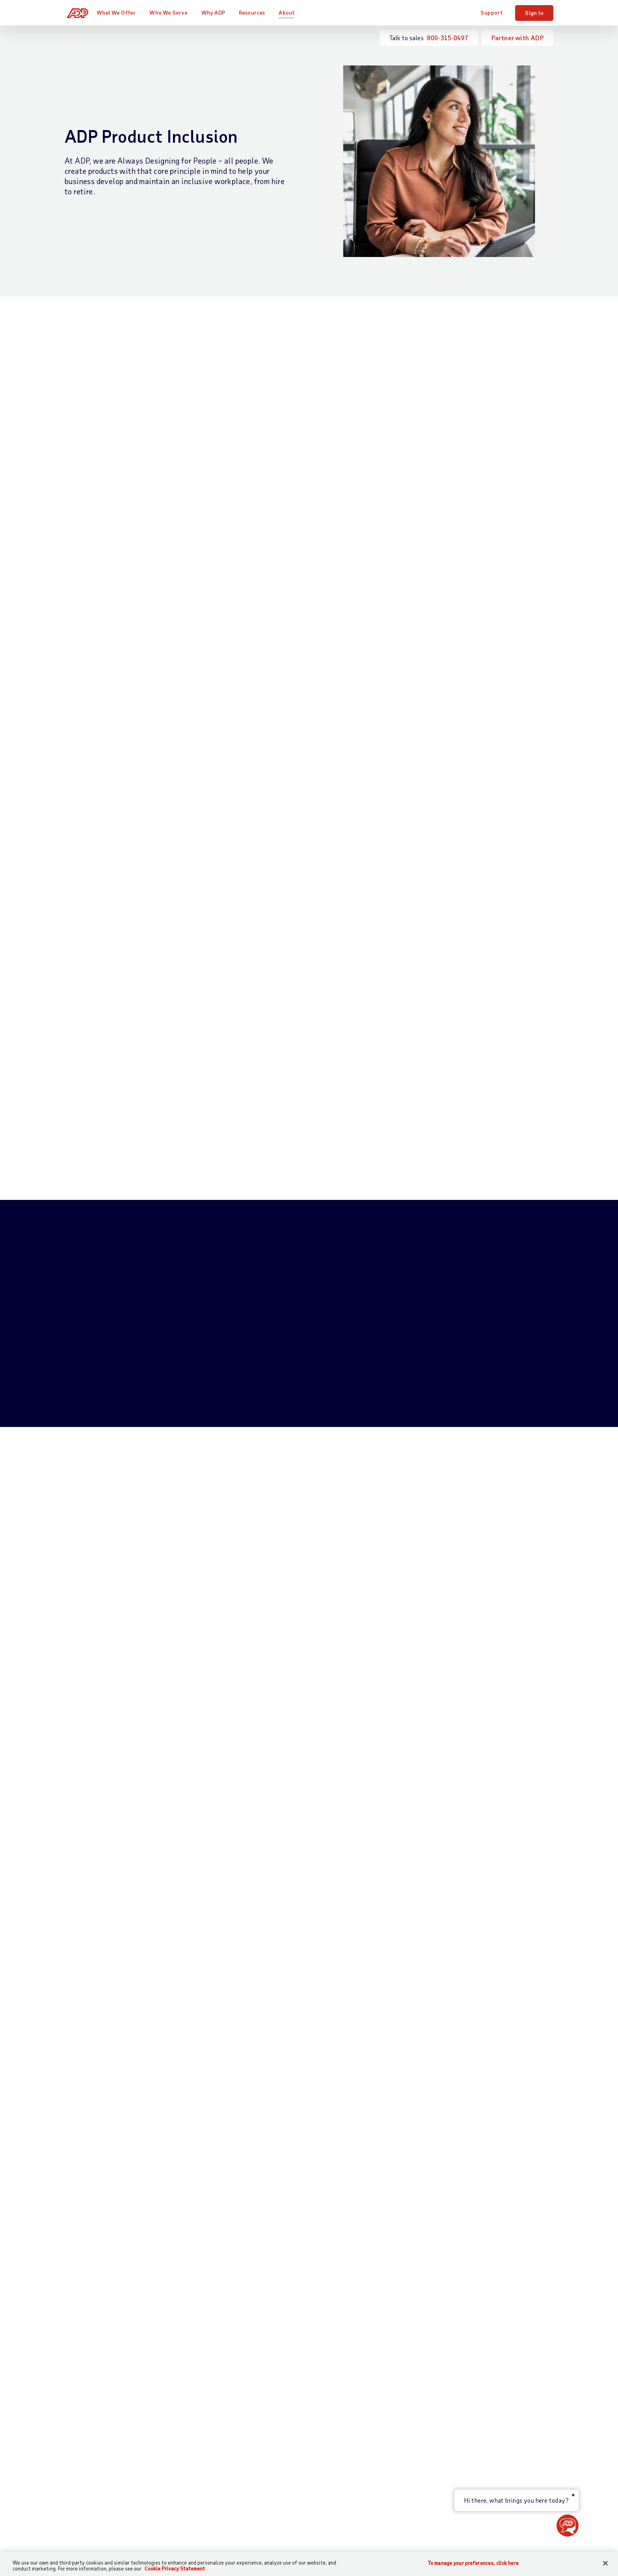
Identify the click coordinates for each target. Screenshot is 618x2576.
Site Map (234, 2535)
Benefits (207, 2402)
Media (463, 2487)
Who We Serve (172, 12)
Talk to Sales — (108, 2353)
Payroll (204, 2353)
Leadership (470, 2406)
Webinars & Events (394, 2419)
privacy (301, 2256)
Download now (99, 1984)
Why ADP (217, 12)
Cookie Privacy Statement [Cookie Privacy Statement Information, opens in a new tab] (175, 2568)
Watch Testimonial (309, 1675)
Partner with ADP (517, 37)
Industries (295, 2366)
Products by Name (219, 2477)
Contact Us (81, 2339)
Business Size (300, 2353)
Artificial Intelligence (484, 2447)
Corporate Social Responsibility (498, 2380)
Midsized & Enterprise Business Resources (395, 2383)
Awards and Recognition (488, 2393)
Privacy (267, 2535)
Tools (375, 2406)
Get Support (82, 2366)
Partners (293, 2380)
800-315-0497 (447, 37)
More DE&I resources (304, 2025)
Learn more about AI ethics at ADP (129, 899)
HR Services (211, 2415)
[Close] (605, 2563)
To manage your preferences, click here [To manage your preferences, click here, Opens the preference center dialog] (473, 2563)
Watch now (262, 1984)
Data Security (474, 2420)
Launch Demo (98, 1454)
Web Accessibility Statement (416, 2535)
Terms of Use (355, 2208)
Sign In (534, 12)
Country (323, 2168)
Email (221, 2168)
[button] (568, 2526)
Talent (203, 2388)
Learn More (431, 1210)
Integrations (212, 2451)
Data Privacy (473, 2433)
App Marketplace (218, 2464)
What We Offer (120, 12)
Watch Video (91, 502)
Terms (203, 2535)
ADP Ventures (474, 2460)
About (290, 12)
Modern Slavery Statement (327, 2535)
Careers (465, 2366)
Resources (256, 12)
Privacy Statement (269, 2208)
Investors (468, 2473)
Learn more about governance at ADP (190, 865)
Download (243, 648)
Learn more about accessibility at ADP (136, 934)
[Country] (108, 2536)
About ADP (471, 2339)
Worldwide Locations (484, 2353)
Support (491, 12)
